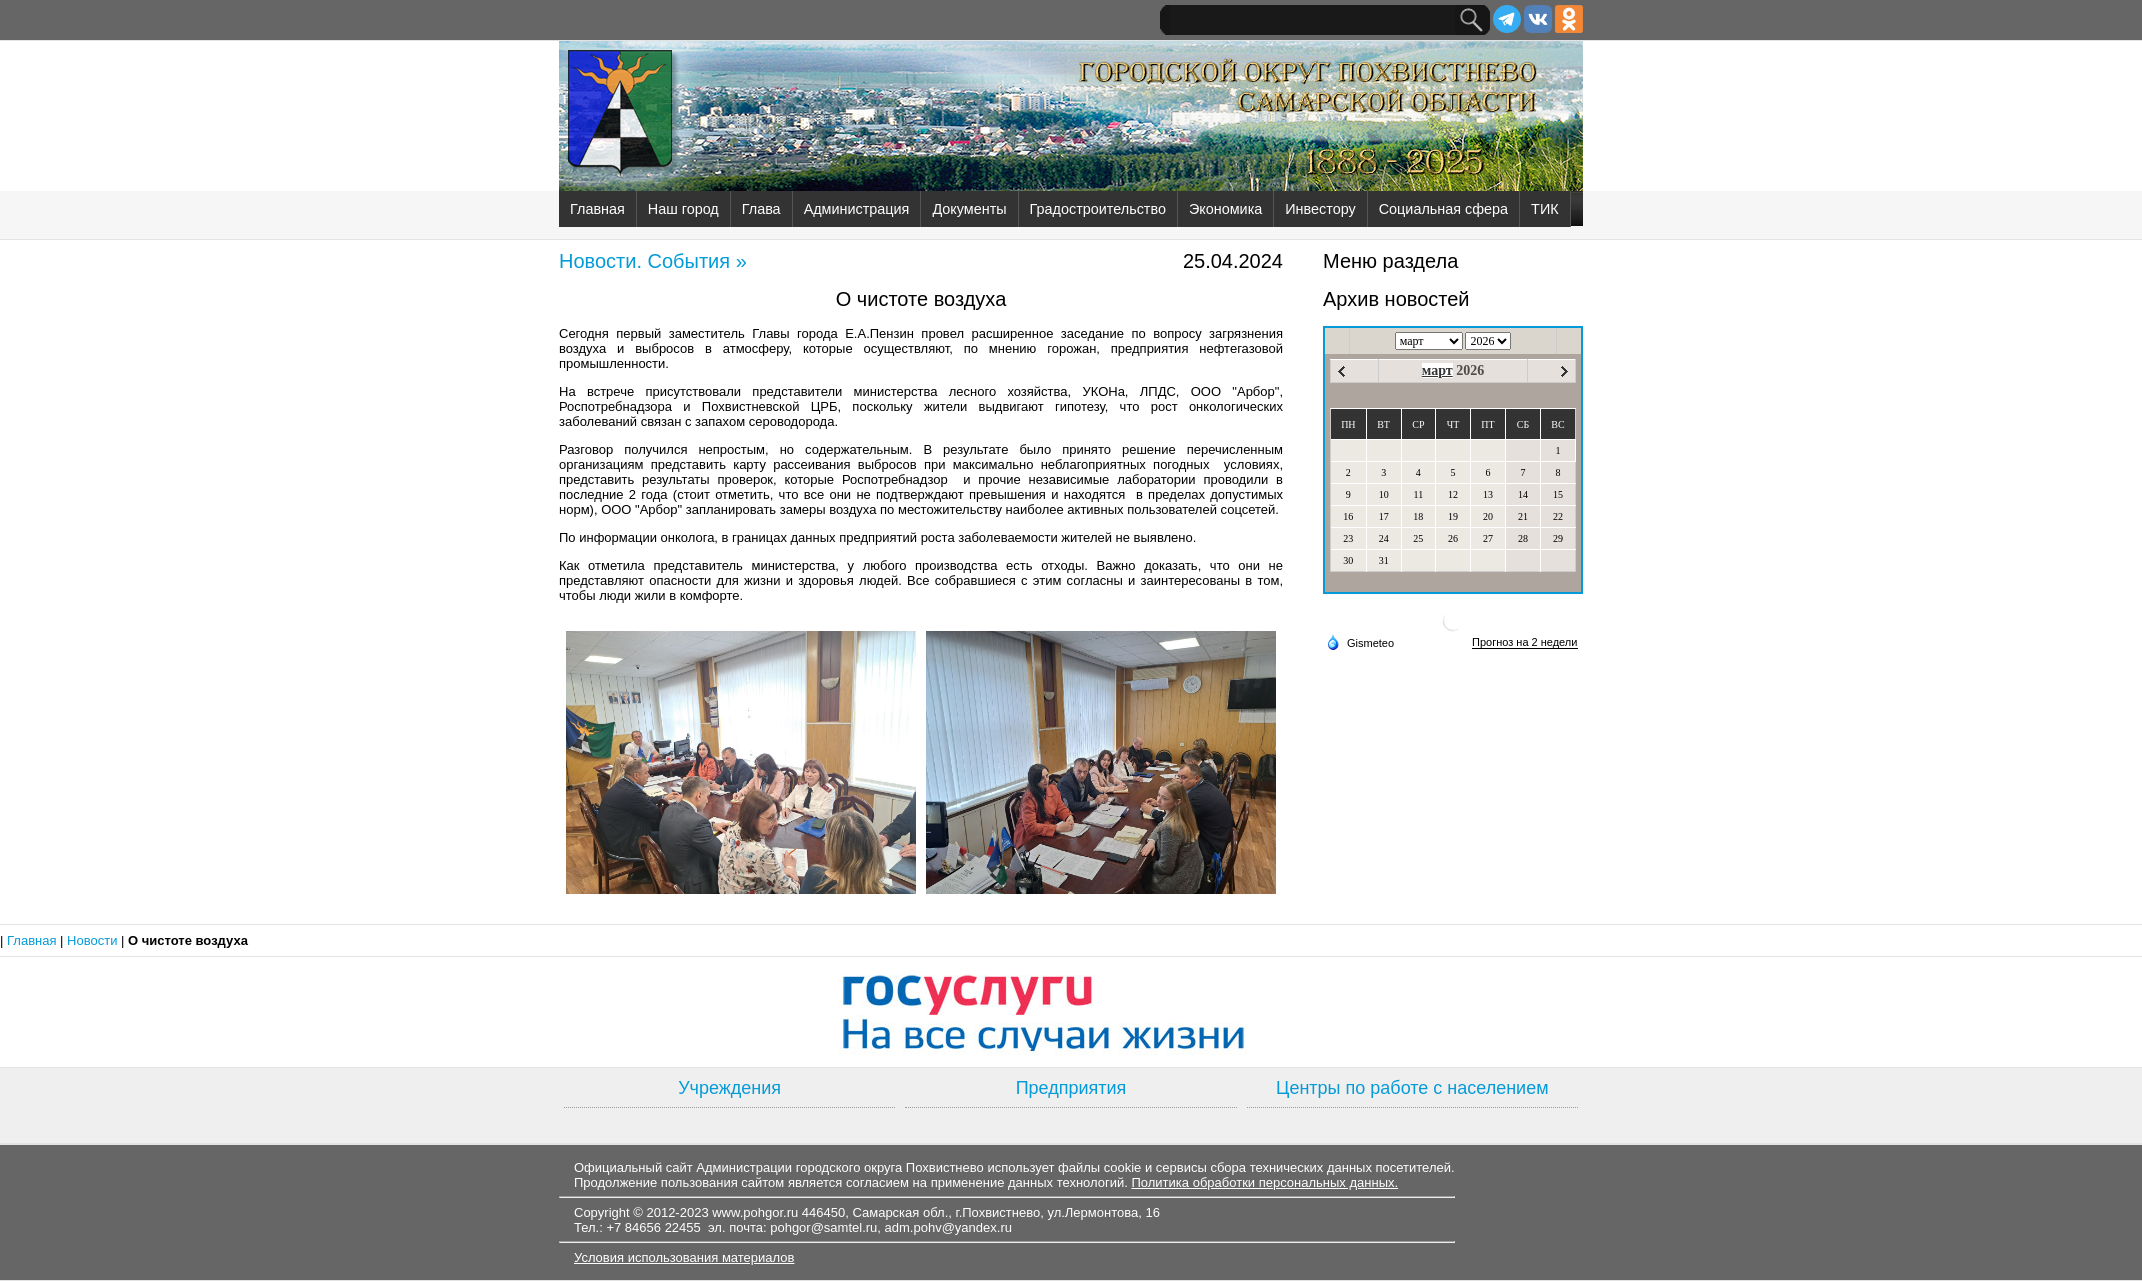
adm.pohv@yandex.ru (948, 1227)
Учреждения (729, 1088)
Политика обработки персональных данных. (1264, 1182)
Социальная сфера (1443, 209)
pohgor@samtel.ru (823, 1227)
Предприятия (1071, 1088)
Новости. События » (653, 261)
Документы (969, 209)
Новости (94, 940)
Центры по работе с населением (1412, 1088)
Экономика (1225, 209)
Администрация (857, 209)
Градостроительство (1098, 209)
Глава (761, 209)
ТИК (1545, 209)
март (1437, 370)
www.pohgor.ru (755, 1212)
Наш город (683, 209)
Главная (597, 209)
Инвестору (1320, 209)
